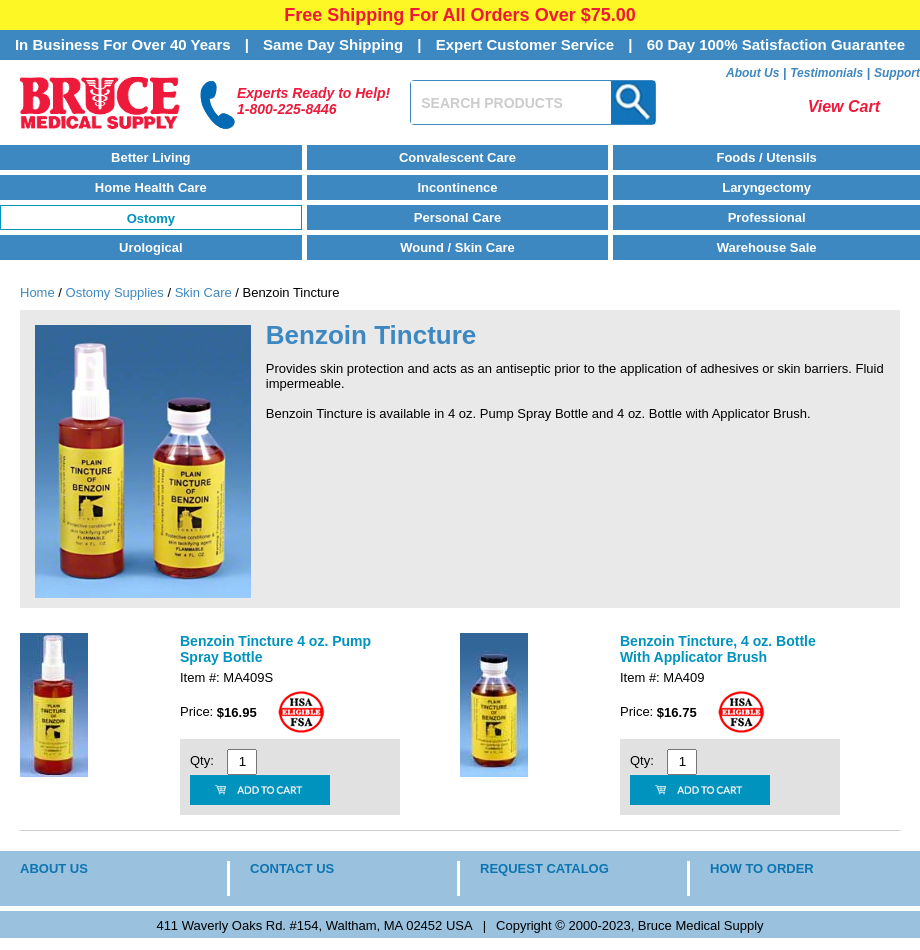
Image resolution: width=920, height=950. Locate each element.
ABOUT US (54, 868)
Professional (767, 217)
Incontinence (457, 187)
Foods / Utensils (766, 157)
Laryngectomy (766, 187)
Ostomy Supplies (115, 292)
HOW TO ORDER (762, 868)
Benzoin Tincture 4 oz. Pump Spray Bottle (275, 649)
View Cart (844, 106)
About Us (752, 73)
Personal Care (457, 217)
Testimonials (826, 73)
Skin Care (203, 292)
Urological (151, 247)
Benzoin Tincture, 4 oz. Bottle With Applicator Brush (718, 649)
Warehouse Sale (767, 247)
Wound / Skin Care (457, 247)
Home (37, 292)
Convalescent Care (457, 157)
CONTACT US (292, 868)
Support (897, 73)
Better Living (150, 157)
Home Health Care (151, 187)
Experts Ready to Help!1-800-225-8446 (313, 101)
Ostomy (151, 218)
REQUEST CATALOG (544, 868)
